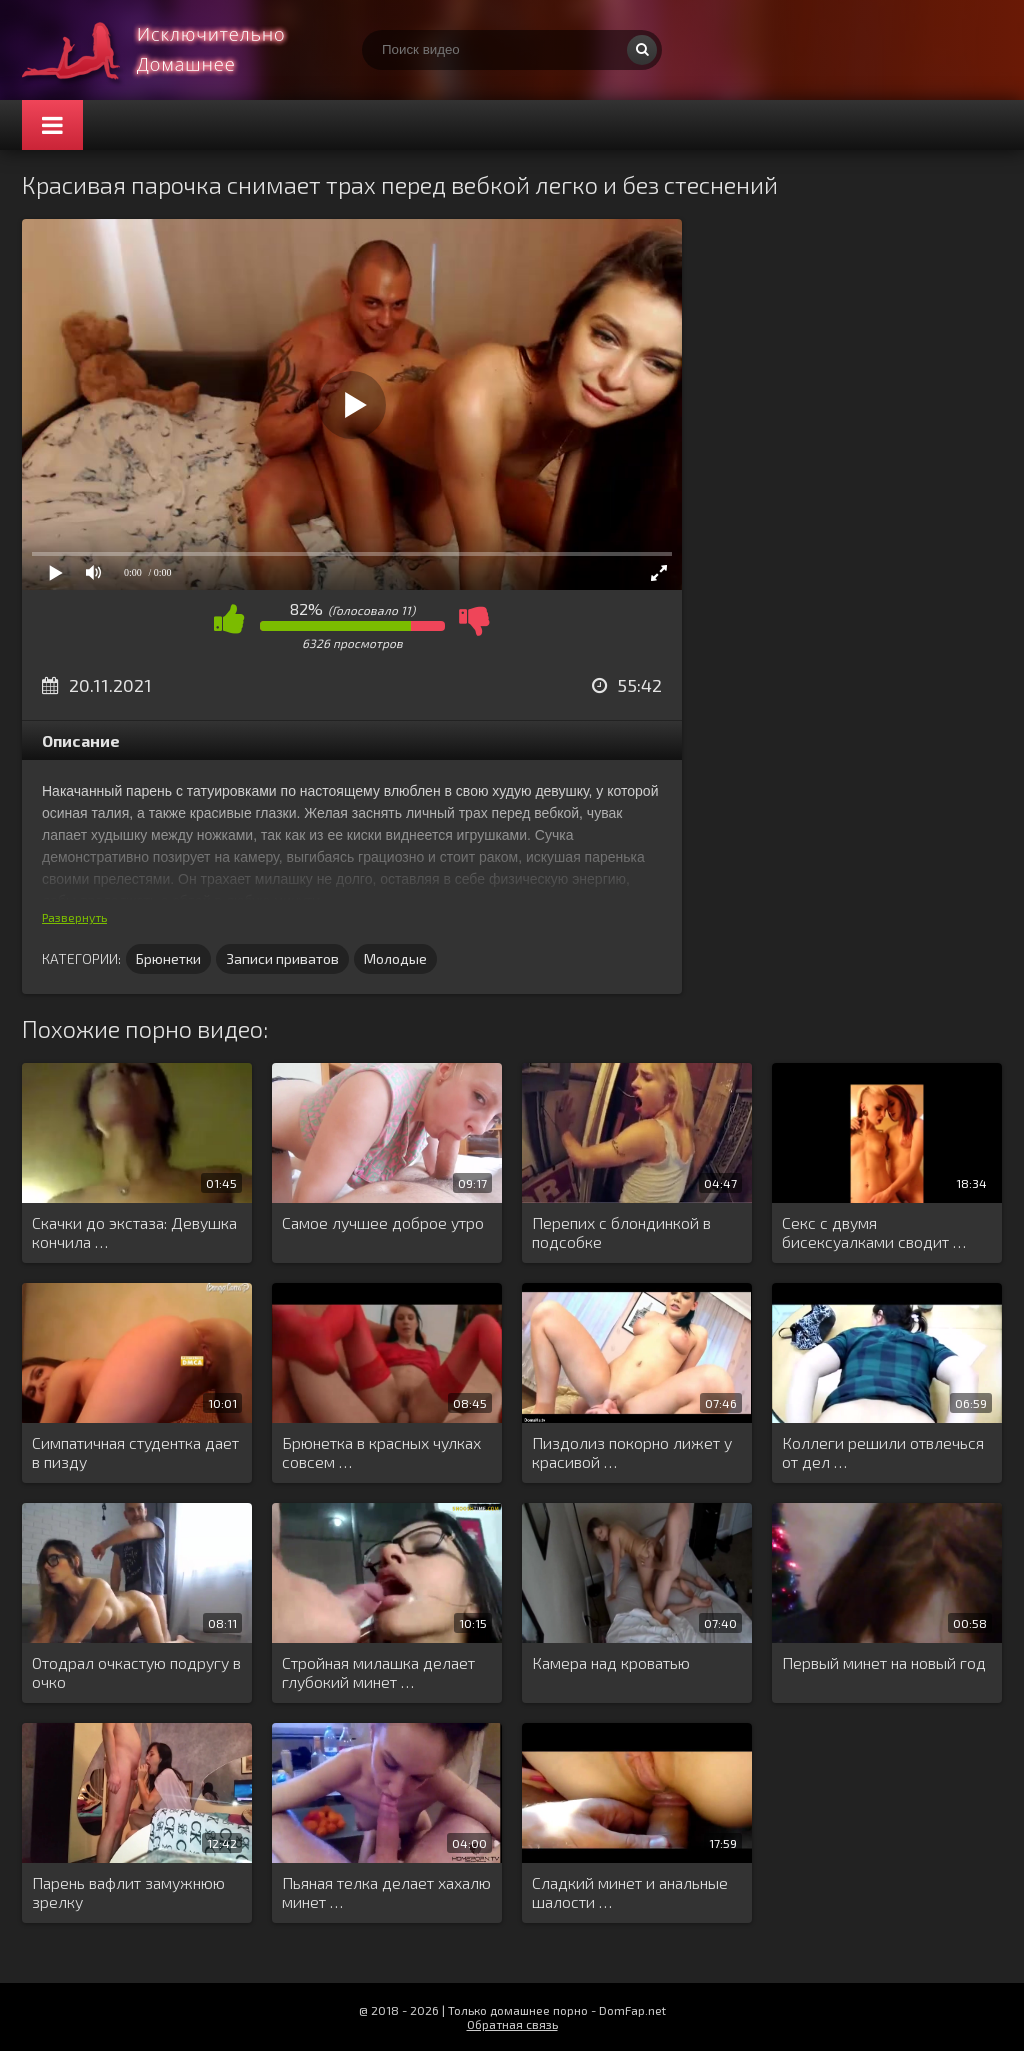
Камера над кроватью (611, 1662)
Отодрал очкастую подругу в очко (136, 1672)
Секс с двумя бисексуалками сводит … (874, 1232)
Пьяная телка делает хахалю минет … (386, 1892)
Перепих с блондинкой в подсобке (621, 1232)
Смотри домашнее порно (172, 50)
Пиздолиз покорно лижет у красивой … (632, 1452)
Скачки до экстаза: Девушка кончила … (134, 1232)
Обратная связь (512, 2024)
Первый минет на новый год (884, 1662)
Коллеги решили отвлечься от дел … (883, 1452)
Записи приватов (282, 958)
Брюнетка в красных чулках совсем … (381, 1452)
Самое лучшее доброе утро (383, 1222)
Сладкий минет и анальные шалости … (630, 1892)
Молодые (395, 958)
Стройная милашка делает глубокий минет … (378, 1672)
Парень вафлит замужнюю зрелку (128, 1892)
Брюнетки (168, 958)
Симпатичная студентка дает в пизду (135, 1452)
